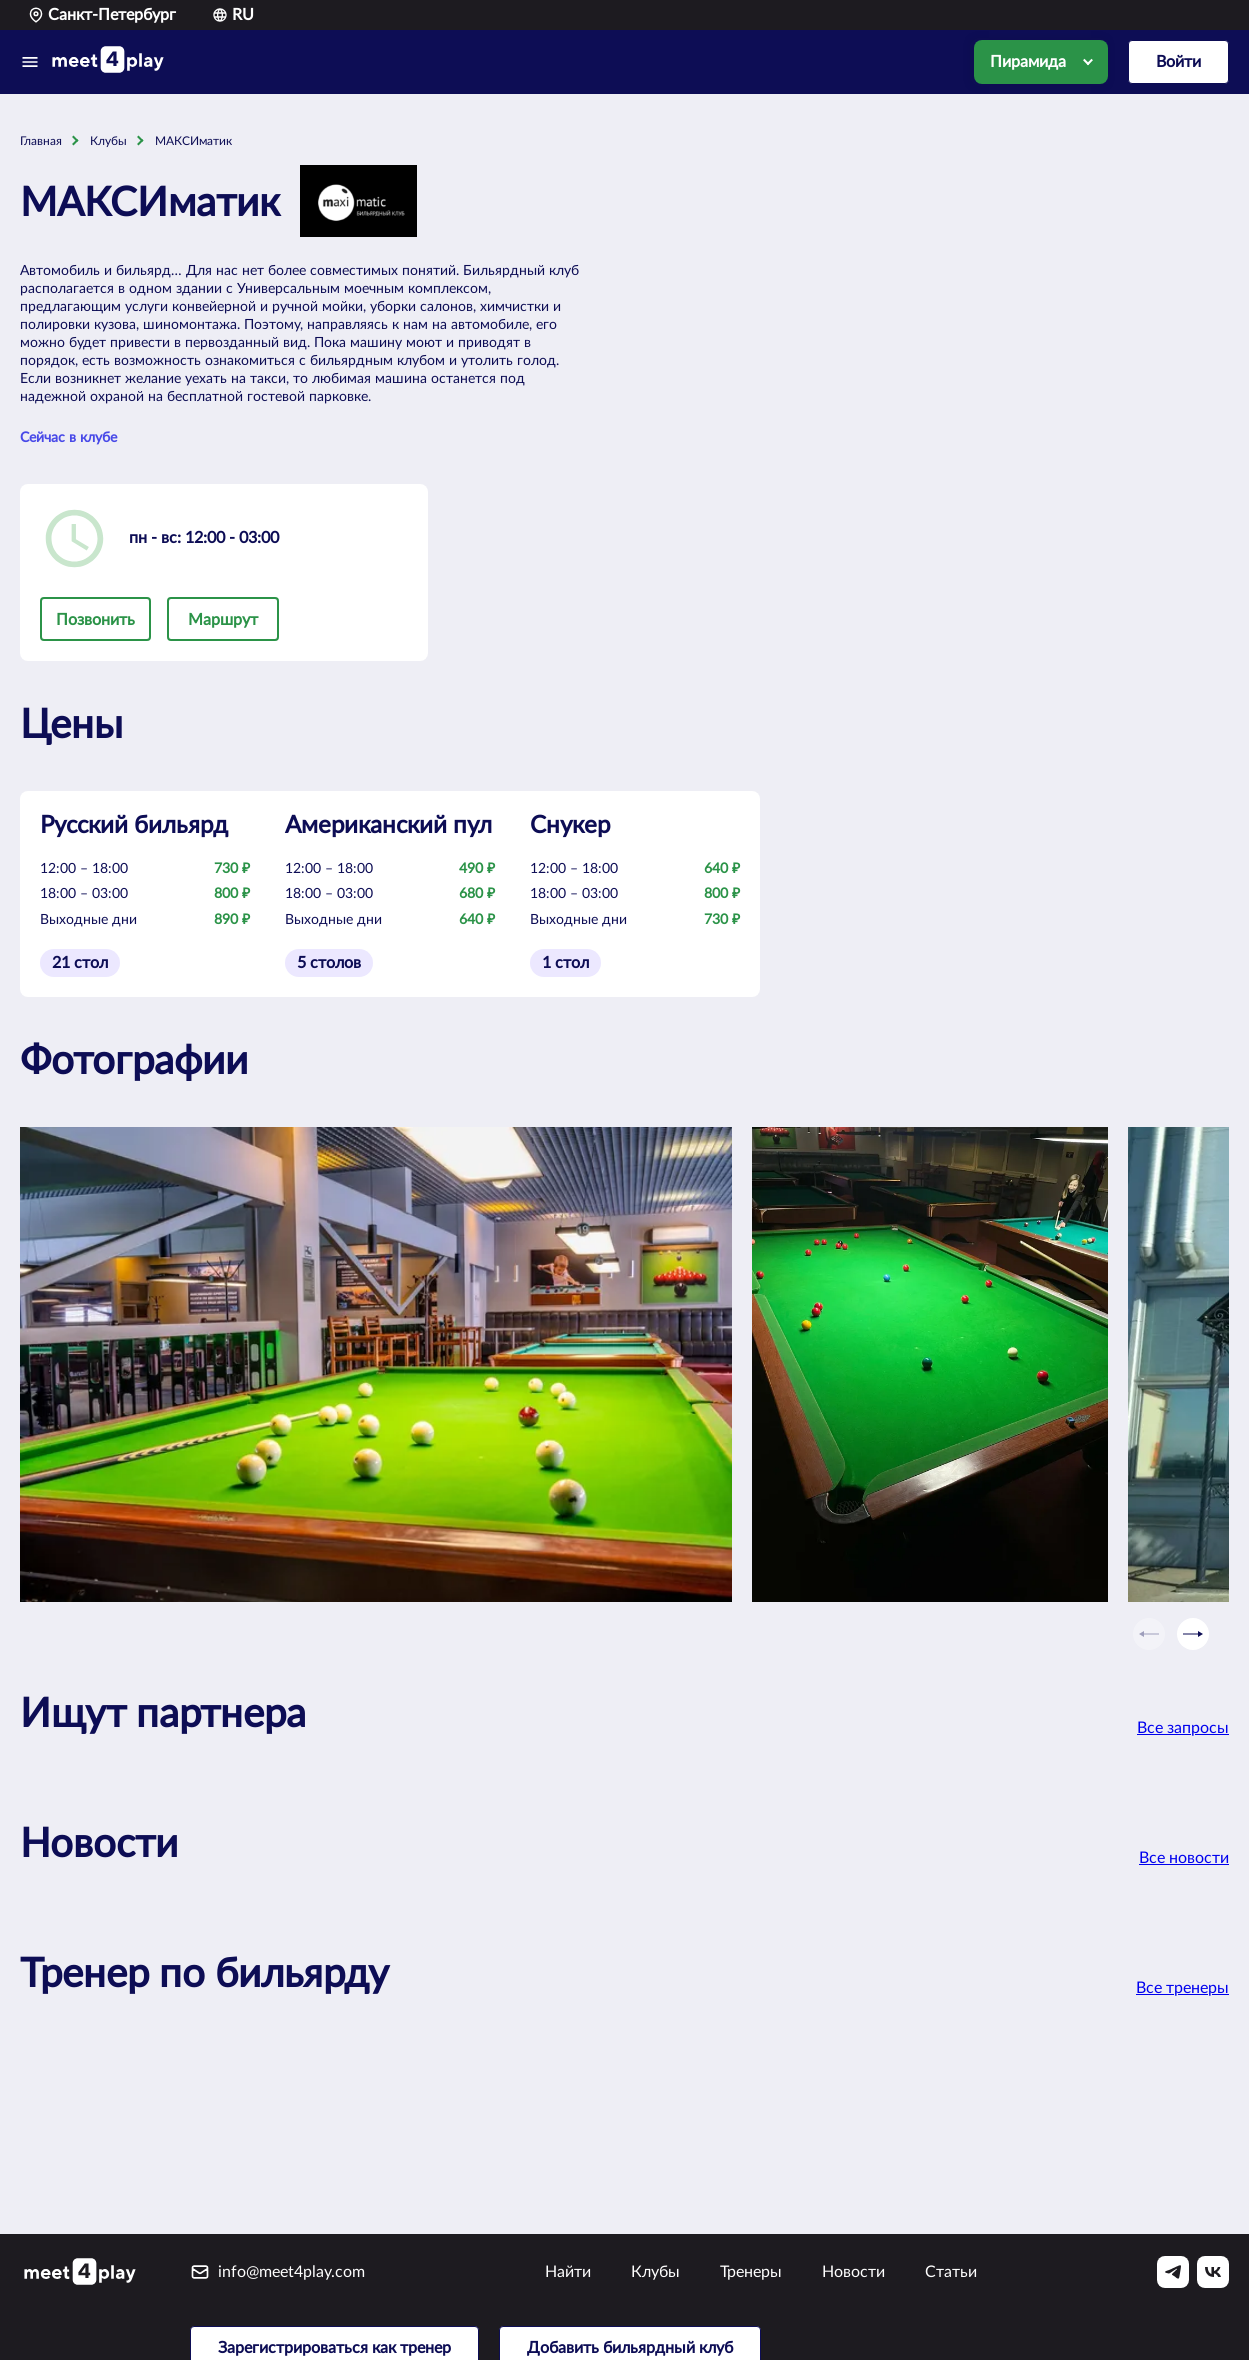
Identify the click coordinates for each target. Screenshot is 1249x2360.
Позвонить (95, 620)
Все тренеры (1182, 1988)
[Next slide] (1193, 1634)
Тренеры (751, 2272)
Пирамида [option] (1028, 62)
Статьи (951, 2272)
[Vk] (1213, 2272)
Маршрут (223, 620)
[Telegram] (1173, 2272)
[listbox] (1041, 62)
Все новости (1184, 1858)
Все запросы (1183, 1728)
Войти (1178, 62)
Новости (853, 2272)
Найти (568, 2272)
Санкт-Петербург (102, 15)
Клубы (655, 2272)
